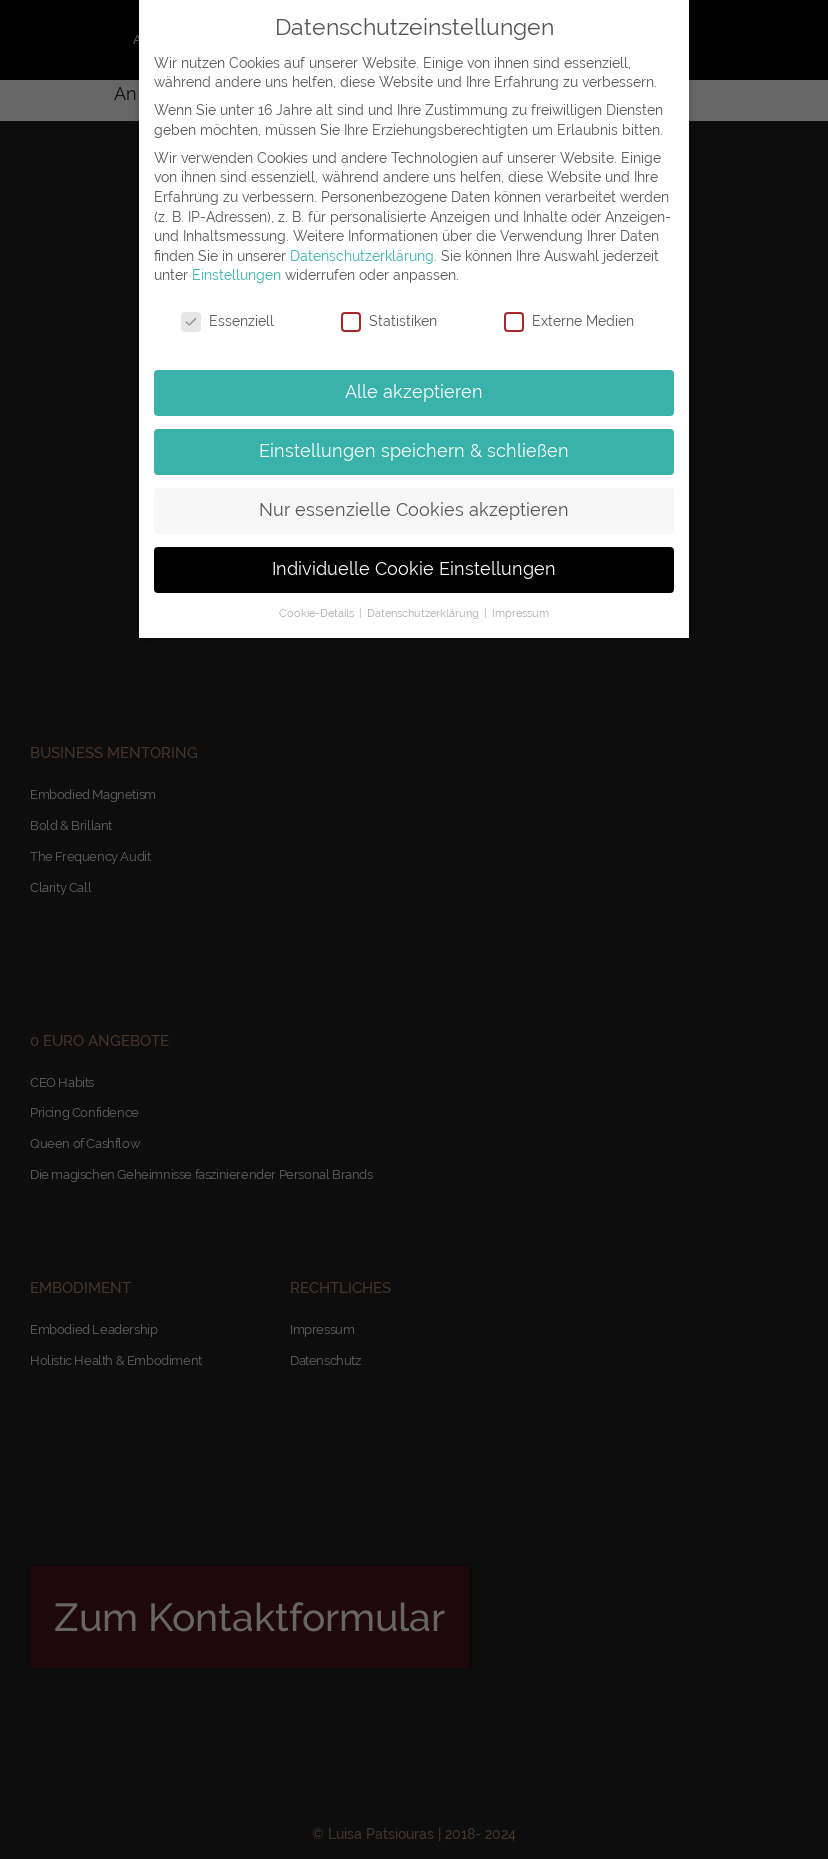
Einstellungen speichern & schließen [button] (414, 451)
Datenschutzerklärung (362, 256)
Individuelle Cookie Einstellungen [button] (414, 569)
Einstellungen (236, 275)
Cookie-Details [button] (318, 613)
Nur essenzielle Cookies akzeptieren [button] (414, 510)
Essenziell (227, 321)
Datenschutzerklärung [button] (424, 613)
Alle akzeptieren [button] (414, 392)
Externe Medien (569, 321)
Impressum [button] (520, 613)
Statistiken (389, 321)
